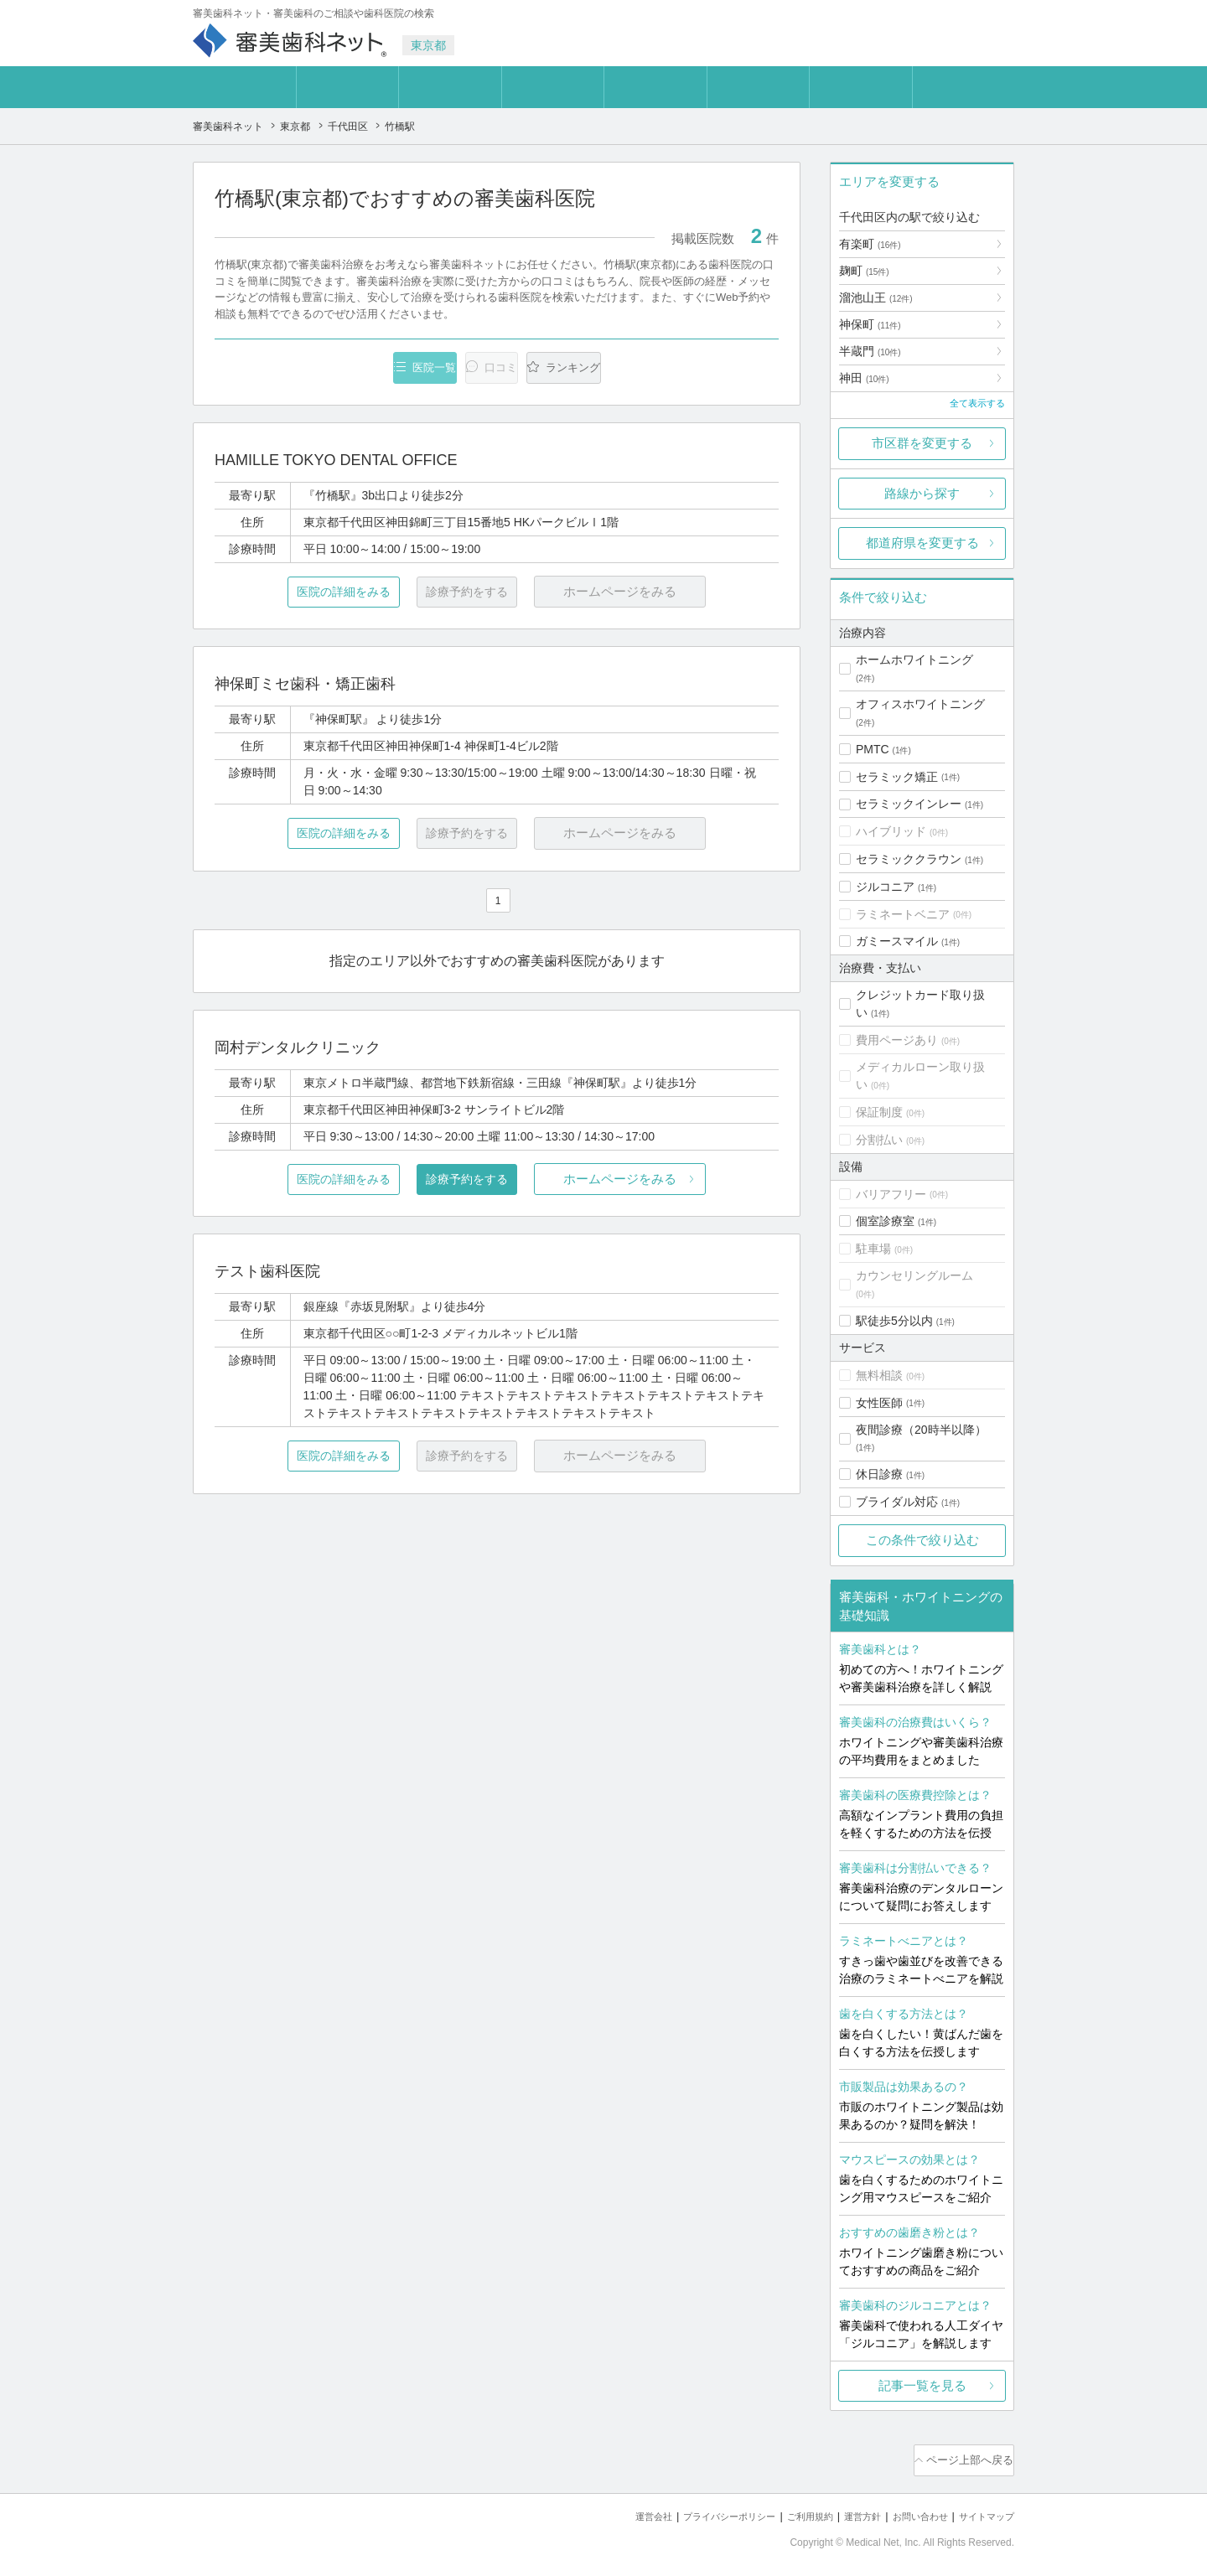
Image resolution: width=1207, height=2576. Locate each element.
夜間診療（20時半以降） (921, 1429)
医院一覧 (330, 368)
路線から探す (922, 493)
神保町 (870, 324)
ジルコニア (885, 886)
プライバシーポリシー (685, 2509)
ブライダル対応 (897, 1501)
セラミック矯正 (897, 777)
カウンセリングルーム (914, 1275)
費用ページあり (897, 1040)
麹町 (864, 270)
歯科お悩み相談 (860, 87)
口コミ (758, 87)
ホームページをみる (685, 1181)
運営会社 (598, 2509)
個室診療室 (885, 1221)
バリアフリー (891, 1194)
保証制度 (879, 1112)
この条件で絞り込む (922, 1540)
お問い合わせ (905, 2509)
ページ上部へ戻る (966, 2457)
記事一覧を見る (922, 2385)
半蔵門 (870, 351)
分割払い (879, 1139)
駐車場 (873, 1248)
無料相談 (879, 1375)
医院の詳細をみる (308, 594)
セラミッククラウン (908, 859)
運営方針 (839, 2509)
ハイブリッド (891, 831)
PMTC (872, 749)
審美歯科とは (244, 87)
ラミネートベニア (903, 914)
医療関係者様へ (963, 87)
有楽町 (870, 244)
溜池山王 (876, 297)
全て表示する (977, 403)
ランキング (681, 368)
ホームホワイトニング (914, 659)
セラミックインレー (908, 803)
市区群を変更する (922, 443)
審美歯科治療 (450, 87)
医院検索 (347, 87)
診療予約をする (497, 1181)
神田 (864, 378)
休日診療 (879, 1474)
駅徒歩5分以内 (894, 1320)
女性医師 (879, 1403)
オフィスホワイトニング (920, 704)
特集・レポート (655, 87)
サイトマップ (981, 2509)
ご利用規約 (779, 2509)
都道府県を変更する (922, 542)
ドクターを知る (553, 87)
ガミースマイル (897, 941)
